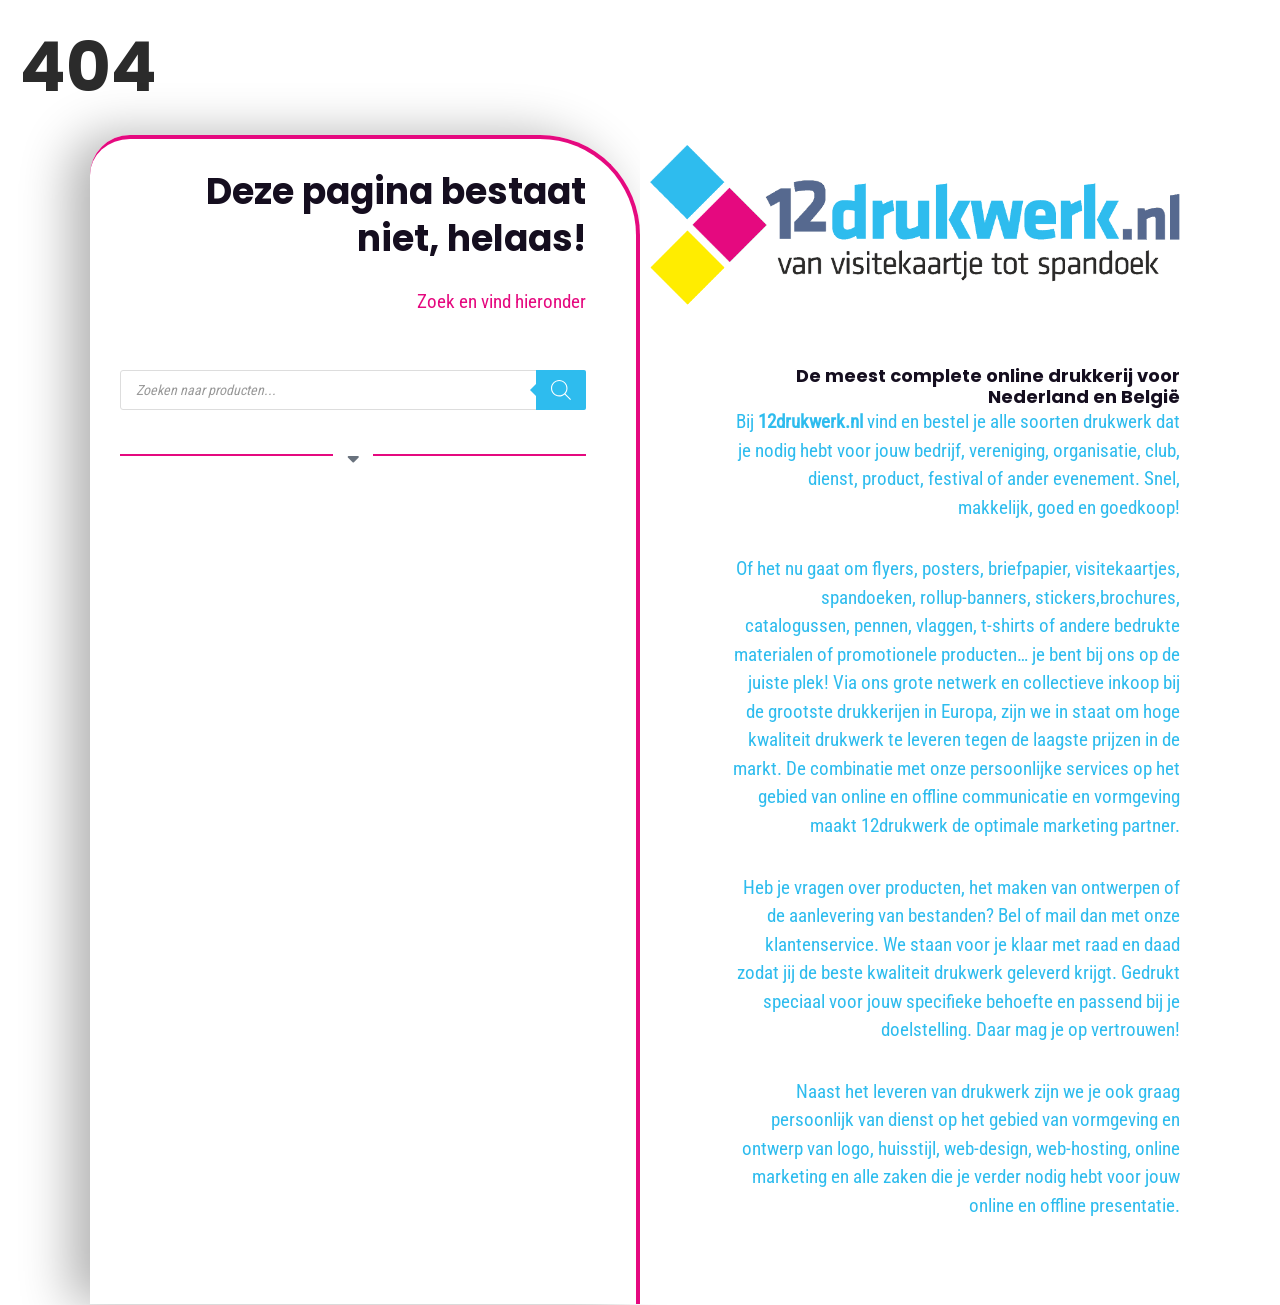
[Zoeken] (561, 390)
